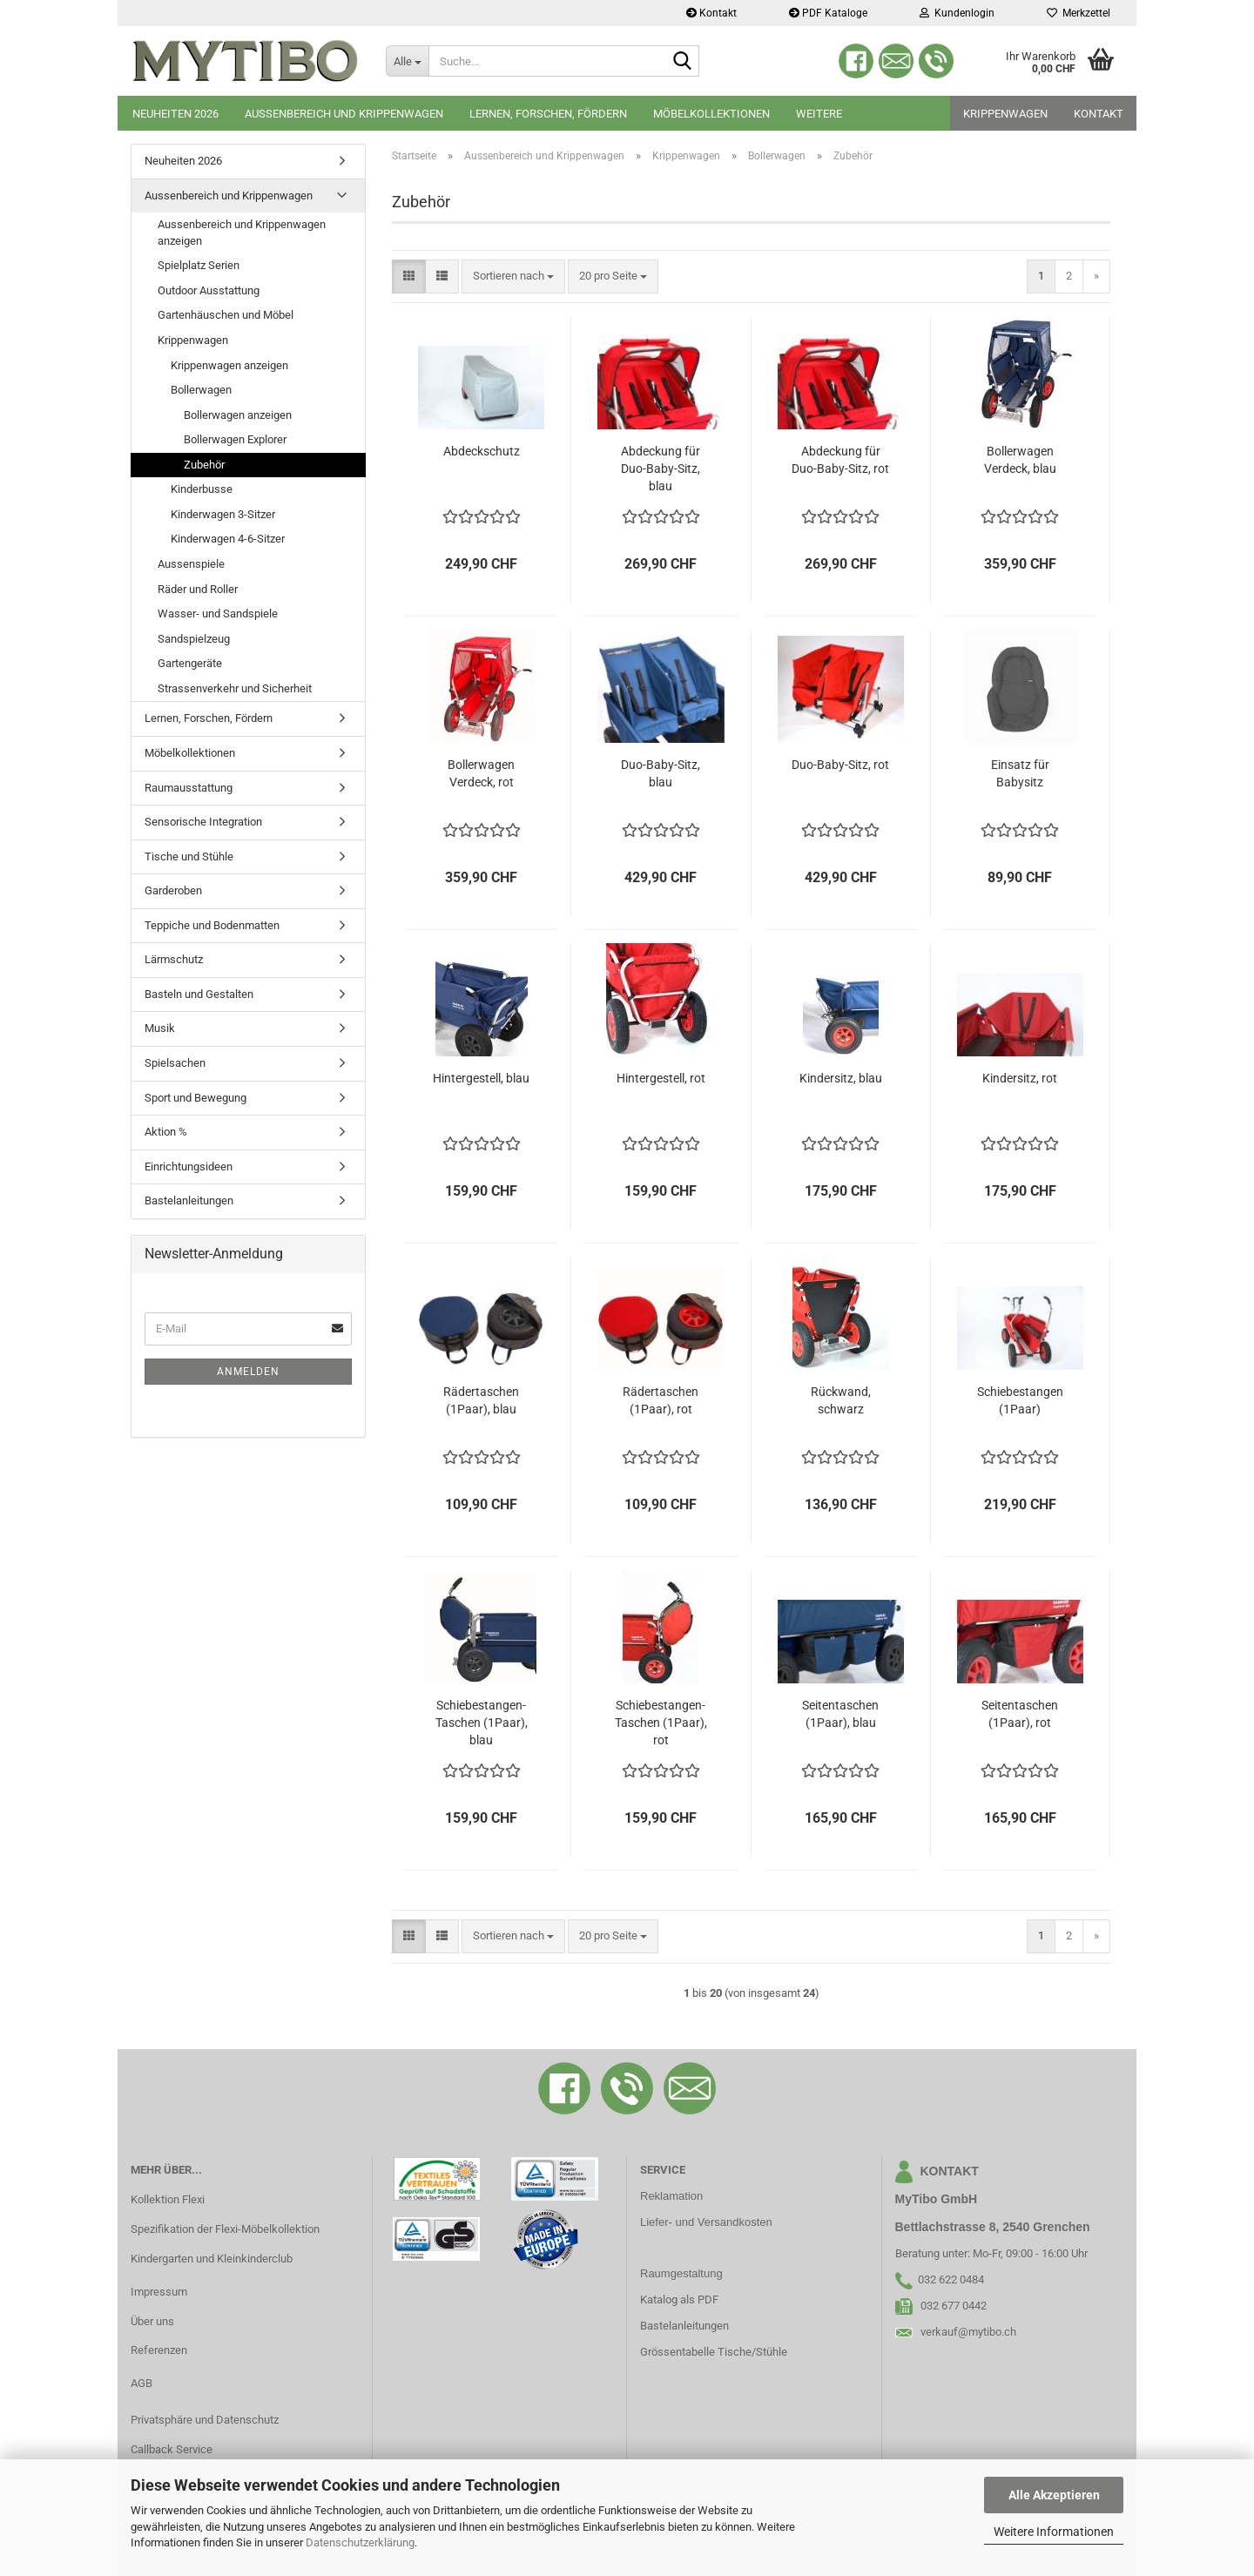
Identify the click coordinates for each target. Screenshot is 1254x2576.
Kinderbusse (202, 489)
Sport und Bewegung (195, 1097)
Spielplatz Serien (198, 265)
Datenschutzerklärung (360, 2542)
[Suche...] (407, 61)
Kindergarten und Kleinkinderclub (212, 2258)
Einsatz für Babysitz (1020, 773)
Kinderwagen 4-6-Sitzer (228, 538)
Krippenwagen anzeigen (229, 365)
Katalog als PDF (679, 2299)
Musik (160, 1028)
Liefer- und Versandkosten (706, 2222)
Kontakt (711, 13)
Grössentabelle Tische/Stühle (713, 2351)
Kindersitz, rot (1019, 1078)
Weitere (819, 113)
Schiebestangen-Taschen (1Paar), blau (481, 1722)
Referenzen (159, 2350)
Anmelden (248, 1372)
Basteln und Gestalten (199, 994)
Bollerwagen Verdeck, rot (481, 773)
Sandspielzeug (194, 638)
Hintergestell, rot (661, 1078)
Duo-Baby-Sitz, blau (660, 773)
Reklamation (671, 2195)
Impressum (159, 2291)
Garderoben (173, 890)
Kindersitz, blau (840, 1078)
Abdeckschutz (481, 451)
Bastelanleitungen (189, 1200)
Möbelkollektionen (711, 113)
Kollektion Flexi (168, 2199)
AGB (141, 2383)
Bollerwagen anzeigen (238, 414)
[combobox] (513, 276)
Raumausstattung (189, 787)
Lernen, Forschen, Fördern (548, 113)
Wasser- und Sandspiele (218, 613)
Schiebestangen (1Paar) (1020, 1400)
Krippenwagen (1005, 113)
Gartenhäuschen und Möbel (225, 314)
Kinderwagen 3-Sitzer (223, 514)
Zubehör (204, 464)
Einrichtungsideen (189, 1166)
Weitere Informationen (1054, 2532)
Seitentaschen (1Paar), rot (1019, 1714)
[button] (409, 276)
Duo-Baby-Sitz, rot (840, 765)
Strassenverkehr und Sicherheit (235, 688)
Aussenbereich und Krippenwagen (344, 113)
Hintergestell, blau (481, 1078)
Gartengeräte (190, 663)
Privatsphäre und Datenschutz (205, 2419)
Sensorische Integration (203, 821)
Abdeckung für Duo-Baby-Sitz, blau (660, 468)
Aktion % (166, 1131)
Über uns (152, 2321)
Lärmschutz (174, 959)
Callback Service (171, 2449)
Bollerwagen (201, 389)
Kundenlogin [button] (957, 13)
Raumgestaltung (681, 2273)
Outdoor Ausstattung (209, 290)
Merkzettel (1078, 13)
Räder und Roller (198, 589)
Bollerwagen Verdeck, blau (1020, 459)
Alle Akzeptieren (1054, 2495)
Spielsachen (175, 1062)
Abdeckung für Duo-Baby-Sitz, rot (840, 459)
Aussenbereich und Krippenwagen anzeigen (242, 232)
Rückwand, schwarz (841, 1400)
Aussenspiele (191, 563)
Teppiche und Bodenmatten (212, 925)
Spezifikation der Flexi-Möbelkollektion (225, 2228)
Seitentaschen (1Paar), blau (840, 1714)
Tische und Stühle (189, 856)
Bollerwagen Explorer (235, 439)
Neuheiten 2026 (175, 113)
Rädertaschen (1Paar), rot (660, 1400)
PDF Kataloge (828, 13)
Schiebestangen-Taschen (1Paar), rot (661, 1722)
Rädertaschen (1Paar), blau (481, 1400)
